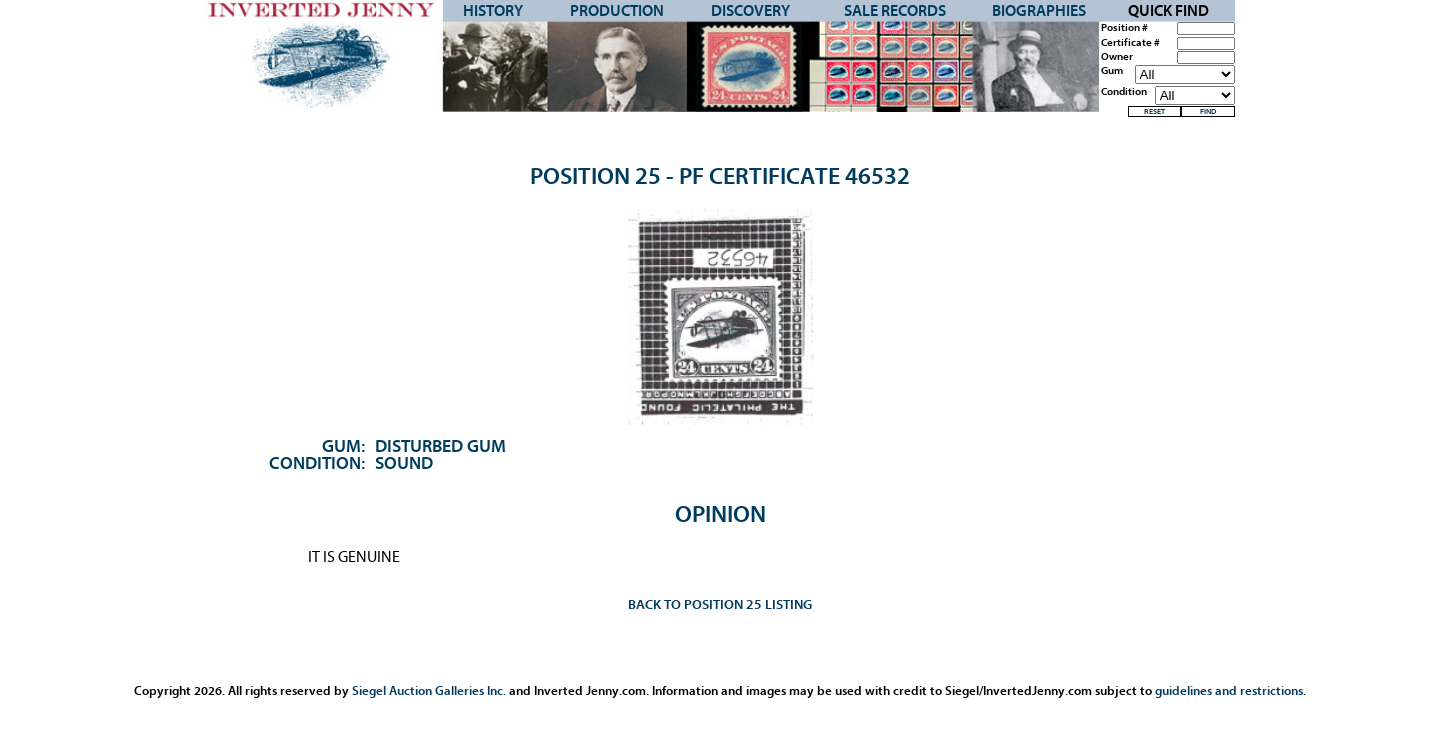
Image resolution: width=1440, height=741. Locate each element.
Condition (1124, 92)
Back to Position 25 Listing (720, 604)
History (493, 11)
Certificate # (1130, 43)
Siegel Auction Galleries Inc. (429, 690)
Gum (1112, 71)
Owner (1117, 57)
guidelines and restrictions (1229, 690)
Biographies (1039, 11)
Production (617, 11)
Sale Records (895, 11)
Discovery (750, 11)
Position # (1124, 28)
